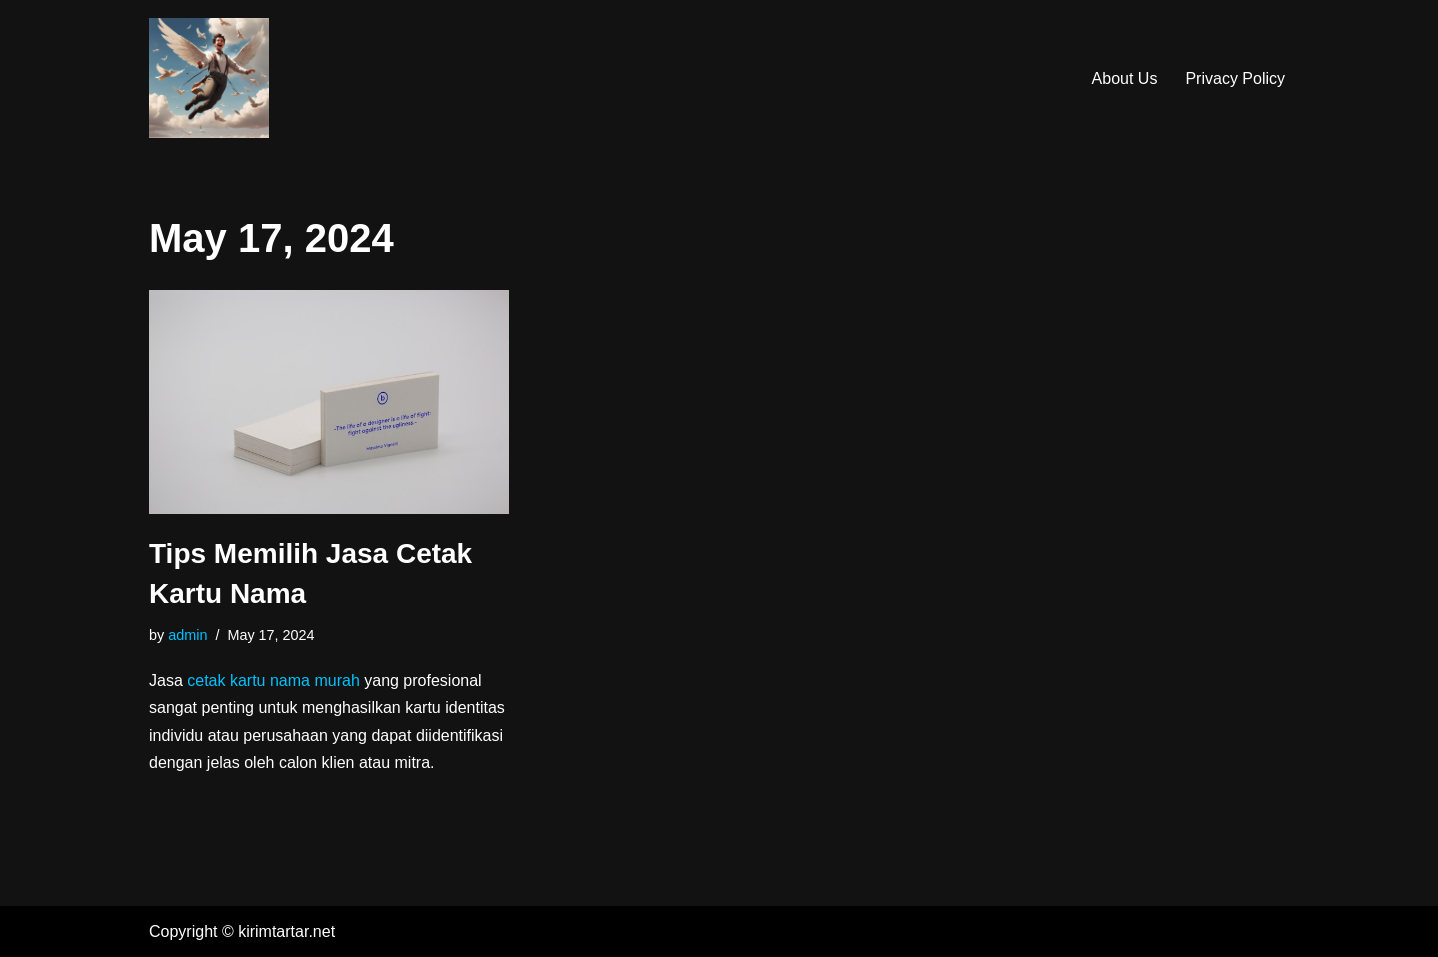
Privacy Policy (1235, 78)
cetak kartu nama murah (273, 680)
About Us (1125, 78)
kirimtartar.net (286, 931)
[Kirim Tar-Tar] (209, 78)
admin (187, 635)
